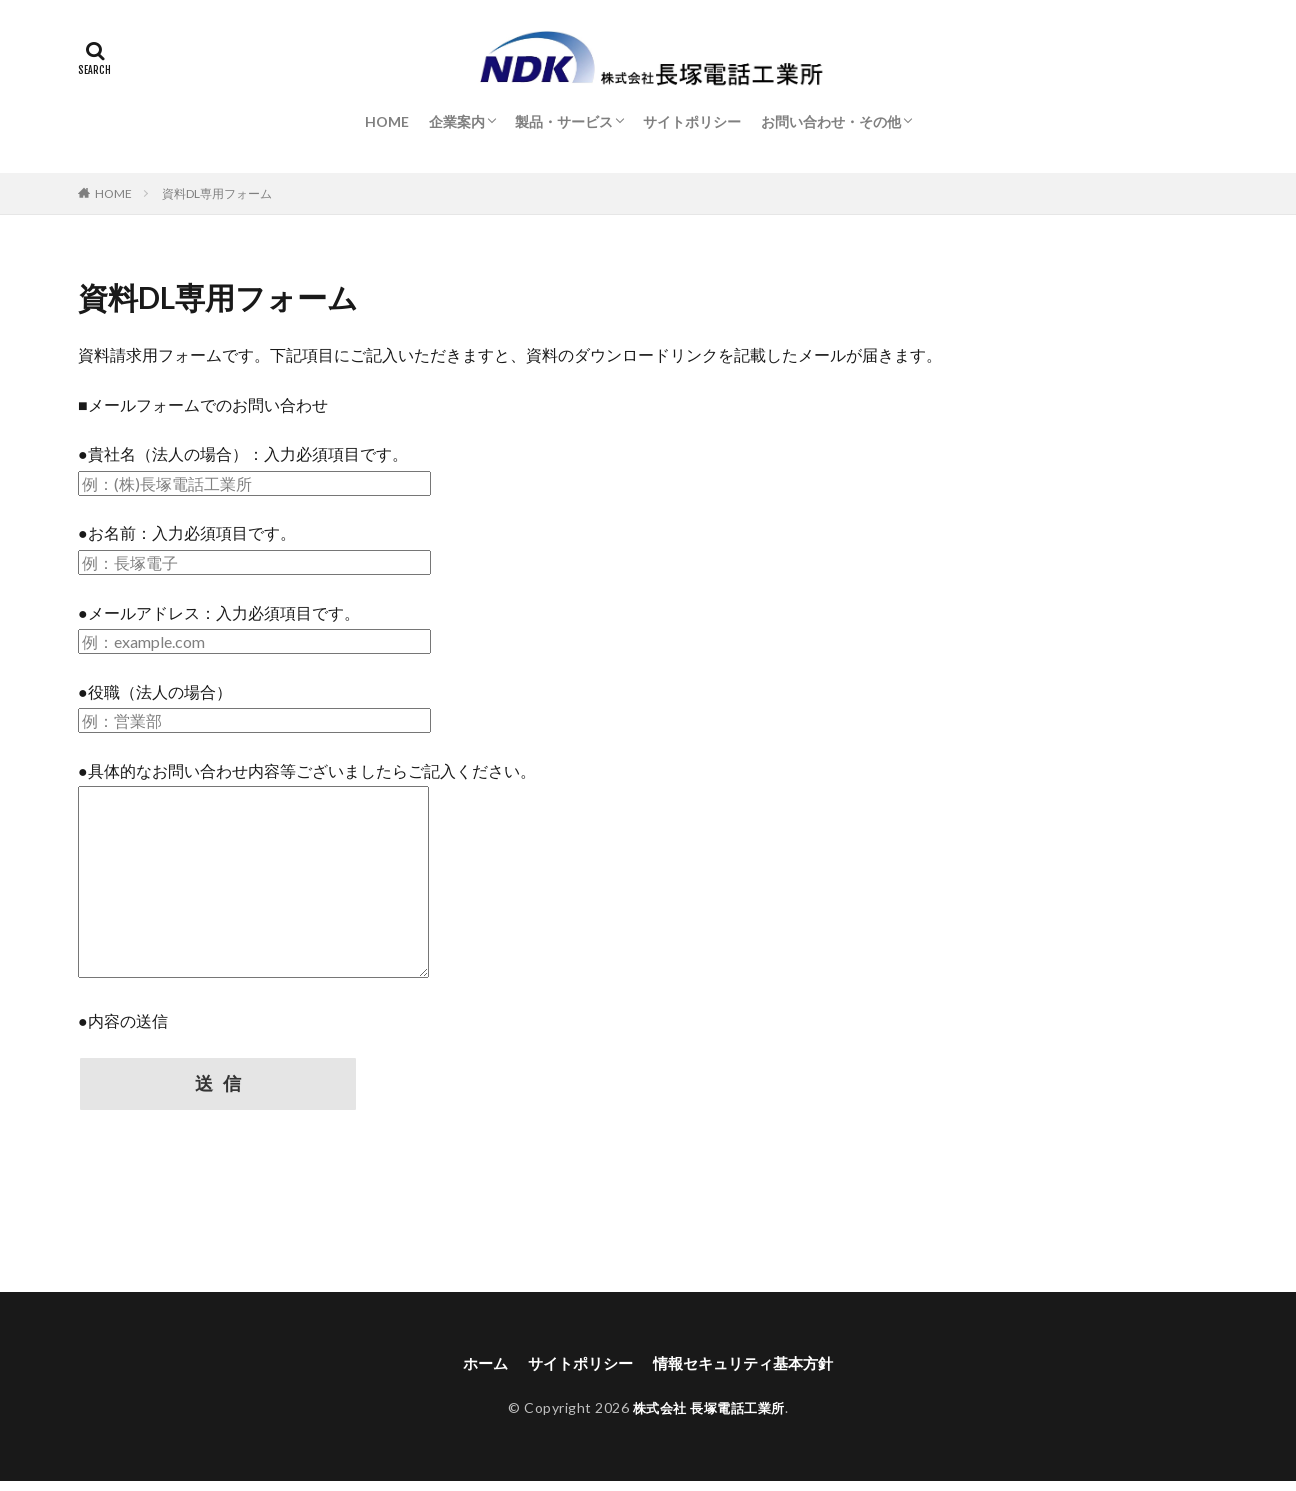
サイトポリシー (692, 121)
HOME (387, 121)
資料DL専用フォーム (217, 193)
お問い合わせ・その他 (831, 121)
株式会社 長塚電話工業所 (708, 1417)
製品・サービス (564, 121)
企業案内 (457, 121)
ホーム (476, 1371)
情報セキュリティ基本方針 (748, 1371)
